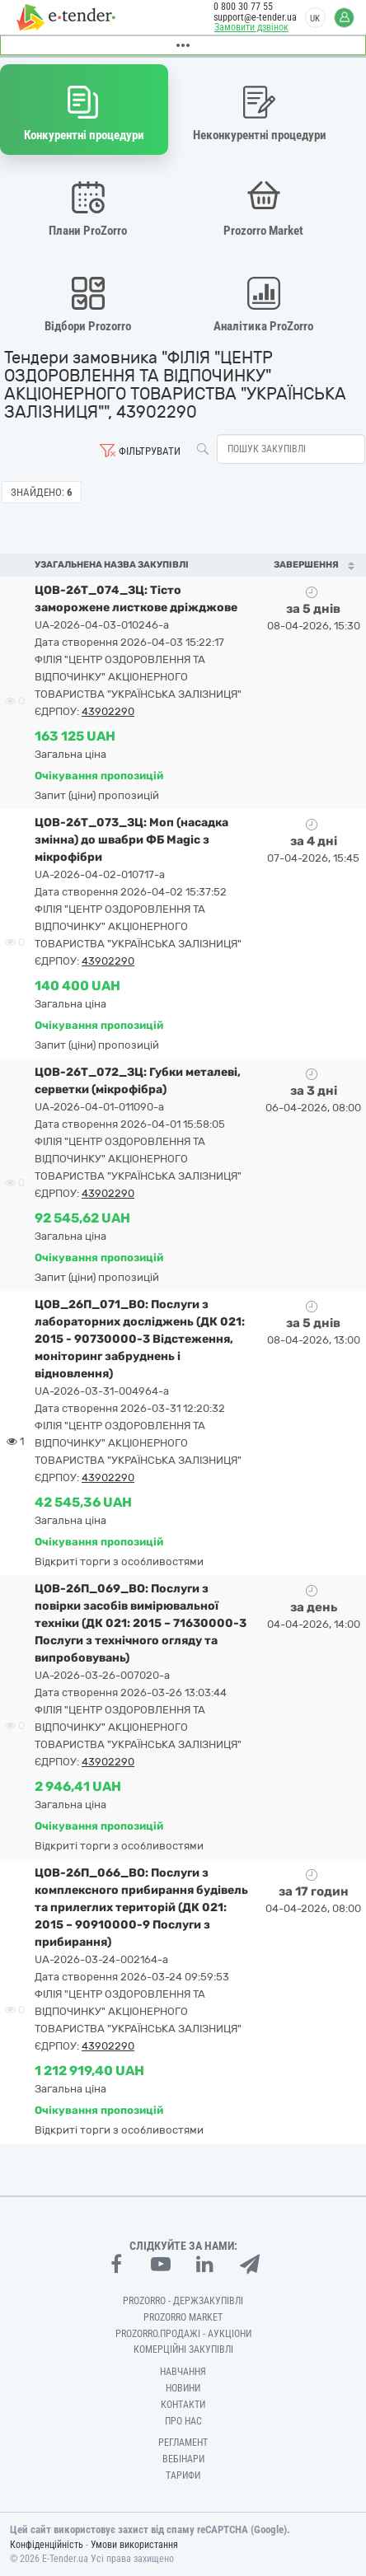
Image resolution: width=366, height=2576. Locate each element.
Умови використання (134, 2544)
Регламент (183, 2442)
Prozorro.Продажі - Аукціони (183, 2334)
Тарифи (183, 2475)
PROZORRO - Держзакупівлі (183, 2301)
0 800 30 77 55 (243, 6)
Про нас (183, 2421)
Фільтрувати (150, 451)
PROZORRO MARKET (183, 2317)
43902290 (108, 711)
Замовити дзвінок (251, 27)
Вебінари (183, 2459)
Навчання (183, 2371)
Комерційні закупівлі (183, 2349)
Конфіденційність (46, 2544)
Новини (183, 2388)
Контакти (183, 2404)
